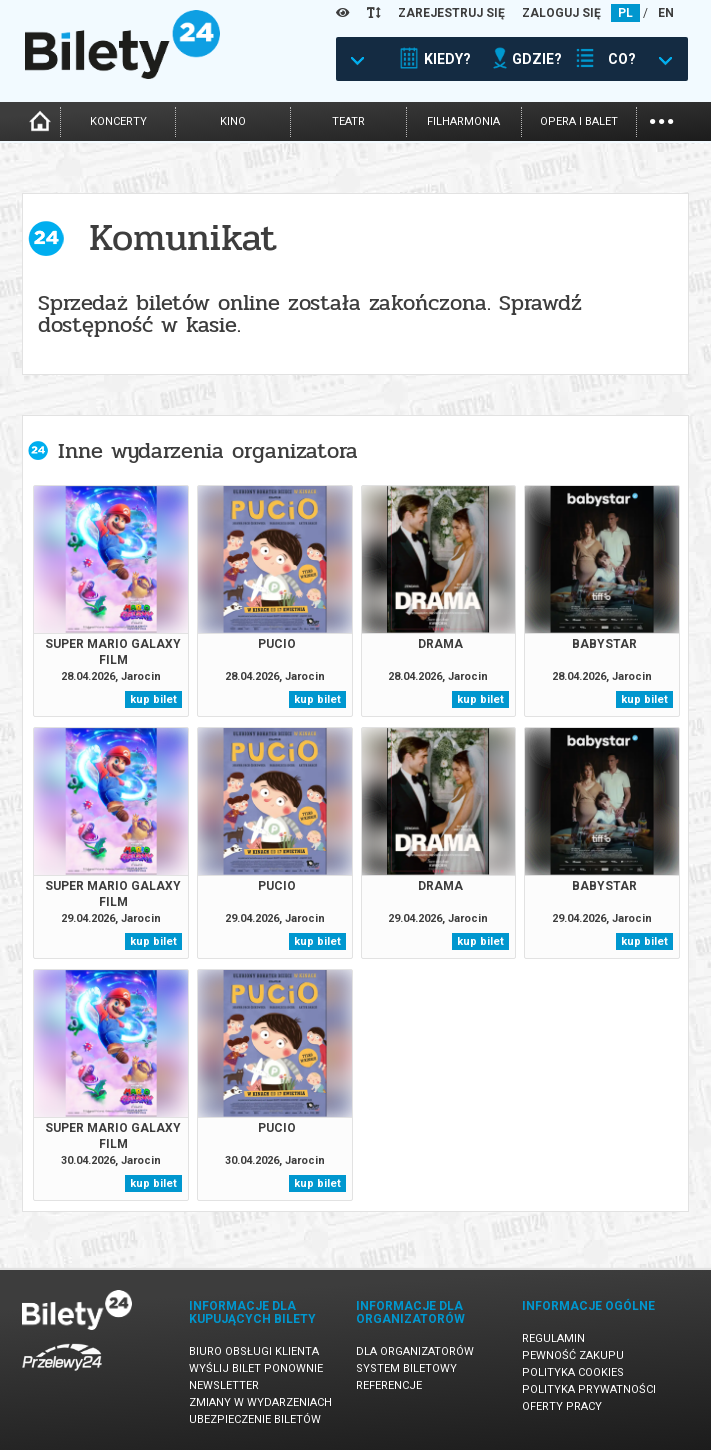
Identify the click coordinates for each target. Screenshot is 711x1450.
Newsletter (224, 1385)
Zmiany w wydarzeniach (260, 1402)
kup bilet (153, 699)
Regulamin (553, 1338)
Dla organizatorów (415, 1351)
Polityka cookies (573, 1372)
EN (666, 13)
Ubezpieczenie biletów (255, 1419)
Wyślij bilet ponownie (256, 1368)
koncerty (118, 121)
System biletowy (406, 1368)
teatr (348, 121)
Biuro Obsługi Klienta (254, 1351)
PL (625, 13)
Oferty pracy (562, 1406)
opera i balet (579, 121)
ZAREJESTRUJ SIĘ (451, 13)
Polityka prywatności (589, 1389)
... (661, 119)
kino (233, 121)
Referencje (389, 1385)
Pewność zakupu (573, 1355)
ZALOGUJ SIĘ (561, 13)
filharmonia (463, 121)
